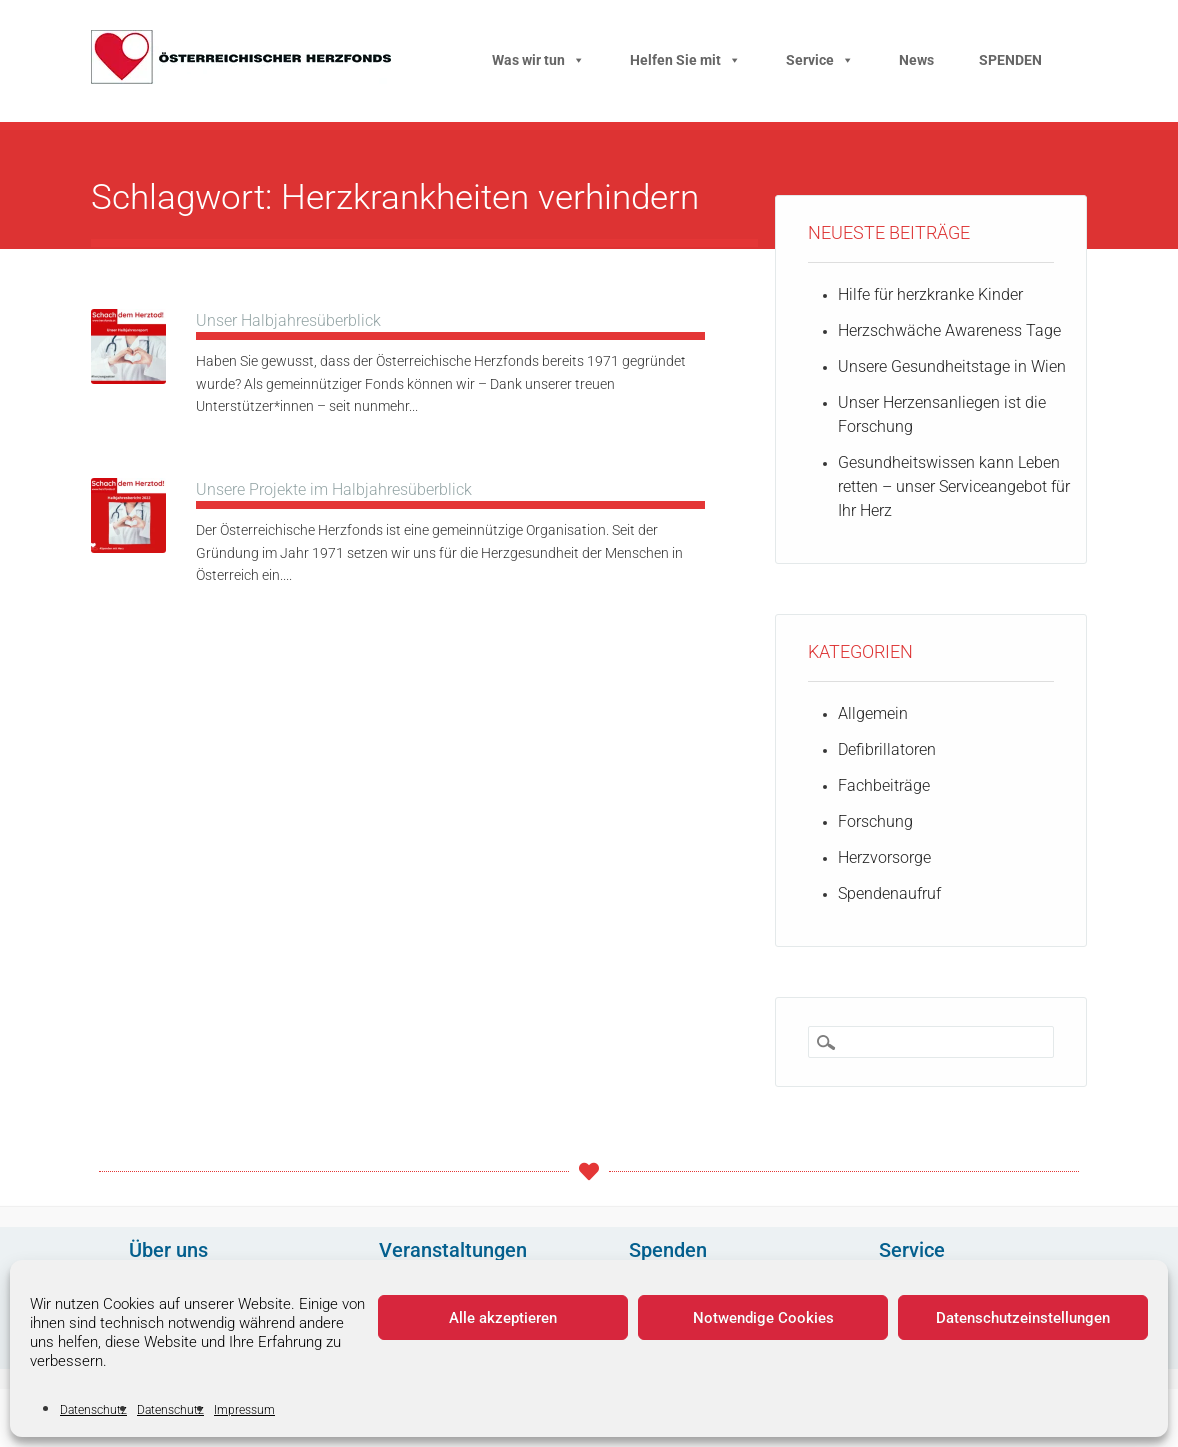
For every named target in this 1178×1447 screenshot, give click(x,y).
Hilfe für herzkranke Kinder (930, 294)
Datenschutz (93, 1410)
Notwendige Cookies (763, 1318)
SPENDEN (1010, 60)
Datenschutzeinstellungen (1023, 1318)
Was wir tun (538, 60)
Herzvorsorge (884, 857)
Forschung (875, 821)
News (916, 60)
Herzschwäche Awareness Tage (949, 330)
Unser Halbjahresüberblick (288, 320)
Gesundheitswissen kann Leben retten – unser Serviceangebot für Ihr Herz (954, 486)
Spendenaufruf (889, 893)
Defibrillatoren (887, 749)
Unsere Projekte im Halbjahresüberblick (334, 489)
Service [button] (820, 60)
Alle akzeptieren (503, 1318)
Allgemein (873, 713)
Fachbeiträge (884, 785)
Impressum (244, 1410)
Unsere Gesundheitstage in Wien (952, 366)
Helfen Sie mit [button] (685, 60)
